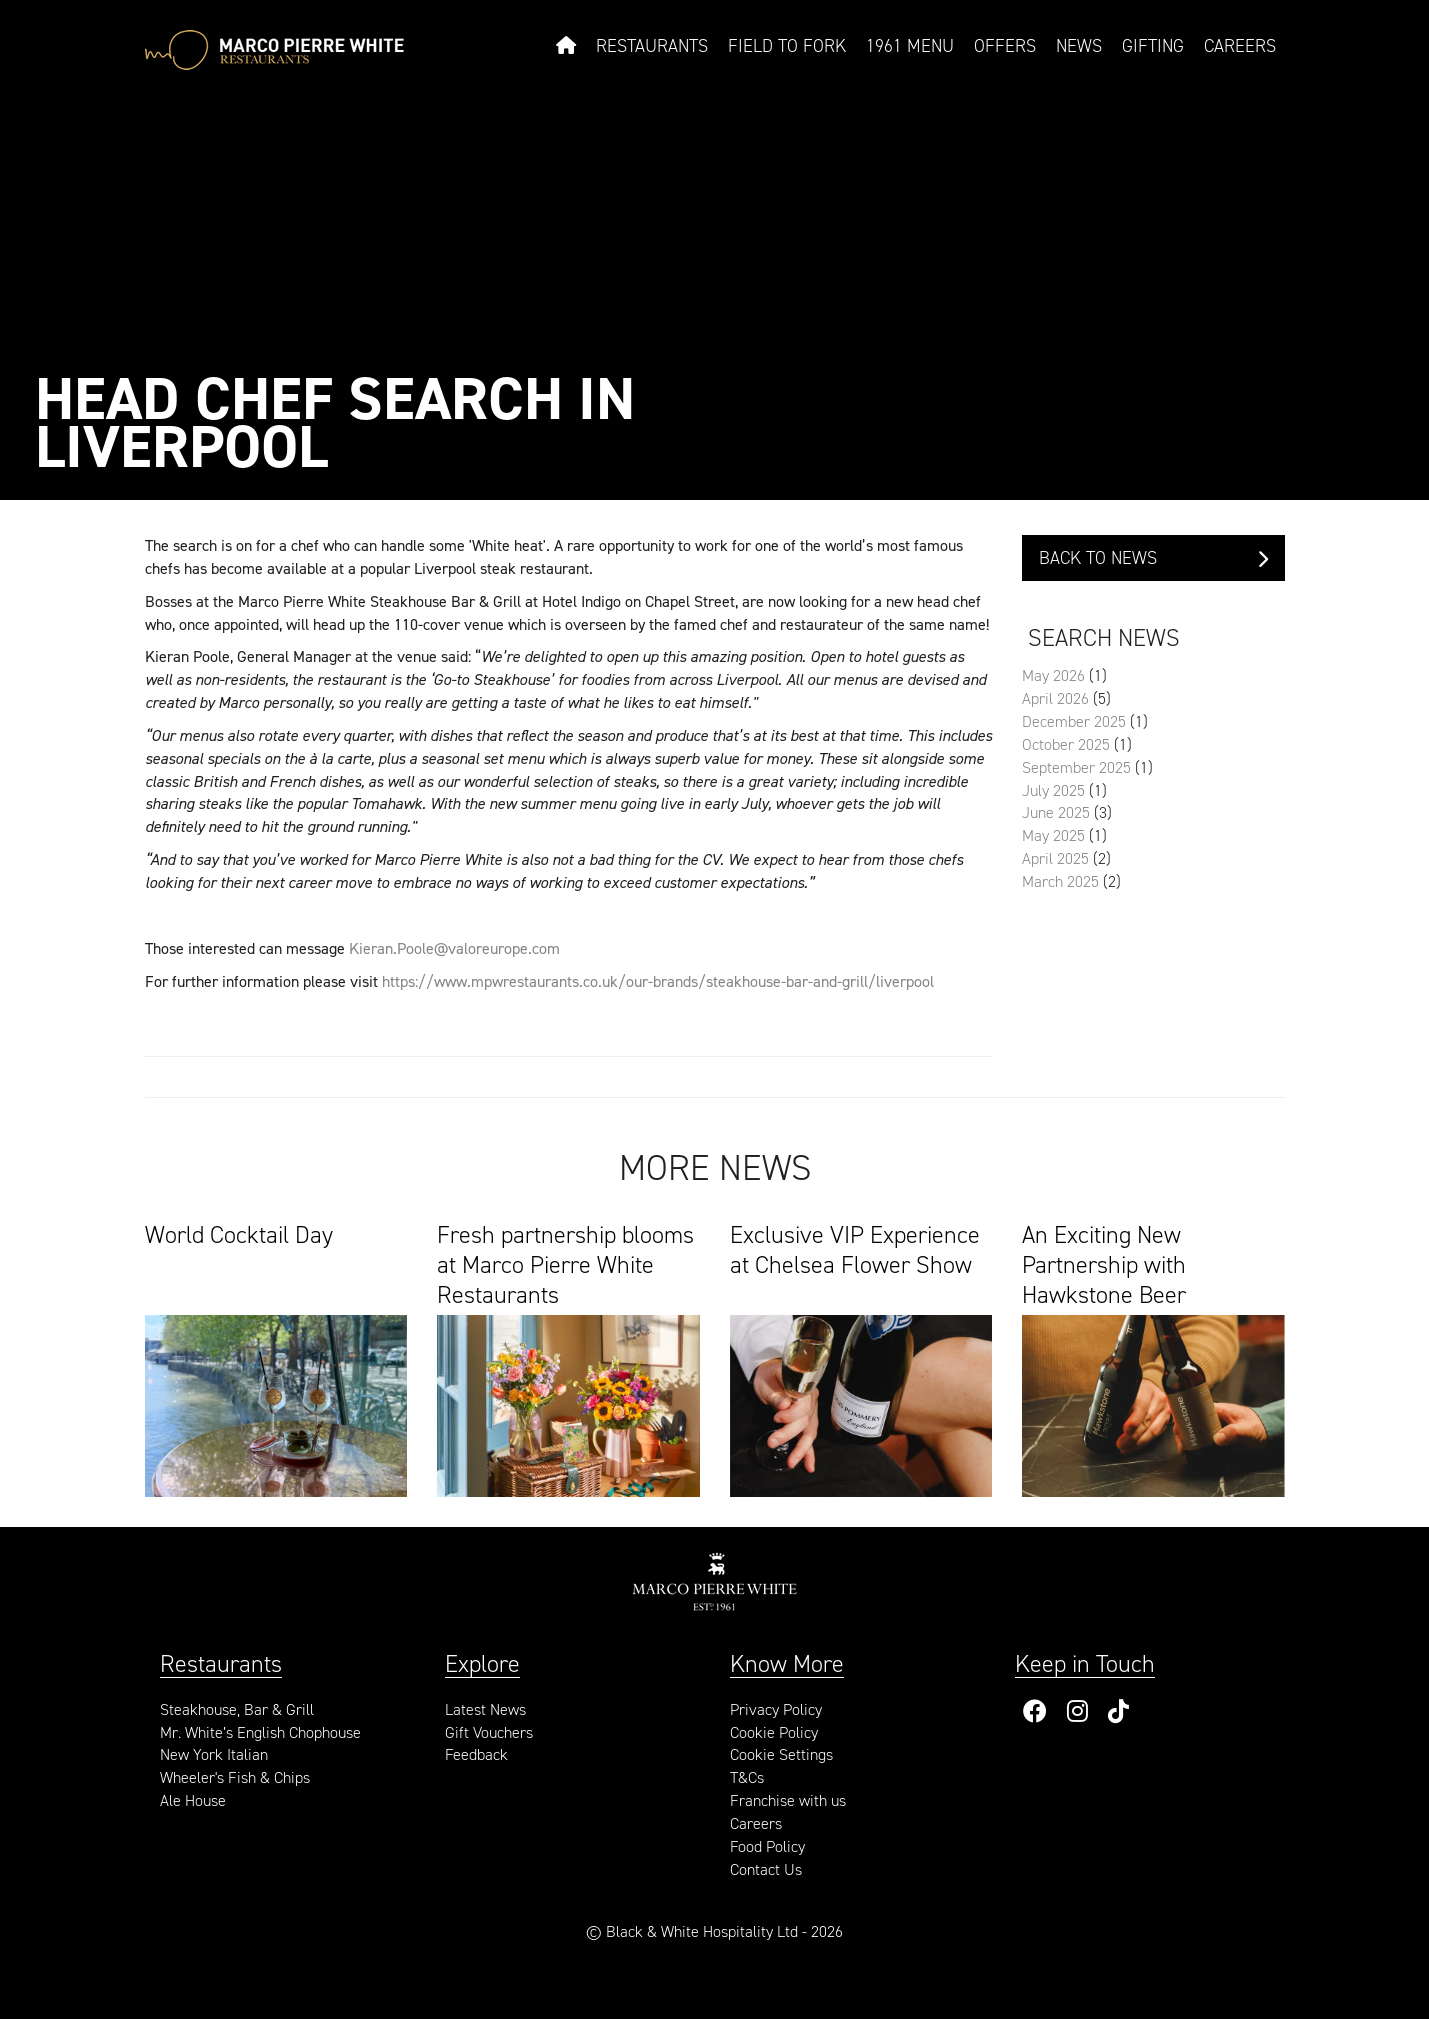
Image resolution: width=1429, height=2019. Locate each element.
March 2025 (1060, 881)
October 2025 (1066, 744)
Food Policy (767, 1846)
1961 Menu (910, 46)
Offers (1005, 46)
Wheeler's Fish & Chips (235, 1777)
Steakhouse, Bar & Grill (237, 1709)
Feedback (476, 1754)
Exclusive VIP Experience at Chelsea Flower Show (855, 1250)
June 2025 (1056, 812)
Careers (1240, 46)
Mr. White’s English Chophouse (260, 1732)
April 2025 (1055, 858)
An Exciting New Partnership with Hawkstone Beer (1104, 1262)
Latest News (485, 1709)
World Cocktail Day (239, 1235)
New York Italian (214, 1754)
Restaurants (652, 46)
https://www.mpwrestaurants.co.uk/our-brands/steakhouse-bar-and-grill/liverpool (658, 981)
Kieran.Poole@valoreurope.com (454, 948)
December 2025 (1074, 721)
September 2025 (1076, 767)
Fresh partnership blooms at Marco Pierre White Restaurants (565, 1262)
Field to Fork (787, 46)
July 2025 (1053, 790)
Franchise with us (788, 1800)
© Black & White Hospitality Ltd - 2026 (714, 1931)
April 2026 (1055, 698)
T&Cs (747, 1777)
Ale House (193, 1800)
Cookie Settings (781, 1754)
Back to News (1153, 558)
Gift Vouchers (489, 1732)
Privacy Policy (776, 1709)
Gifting (1153, 46)
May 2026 (1053, 675)
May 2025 (1053, 835)
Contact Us (766, 1869)
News (1079, 46)
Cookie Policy (774, 1732)
